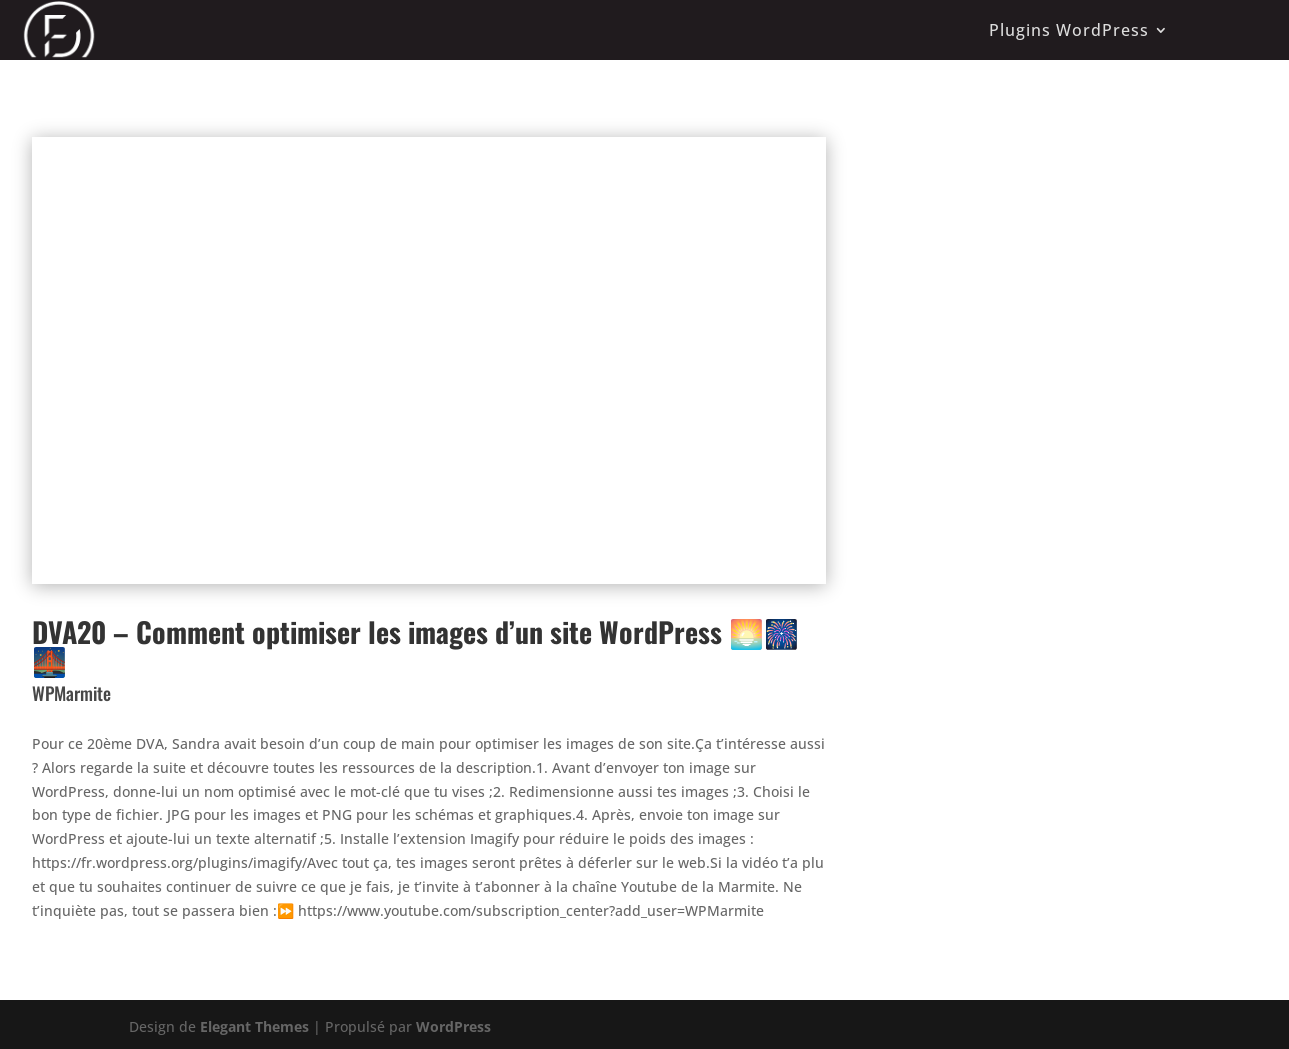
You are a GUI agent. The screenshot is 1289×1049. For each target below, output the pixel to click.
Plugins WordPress (1069, 30)
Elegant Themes (254, 1026)
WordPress (453, 1026)
